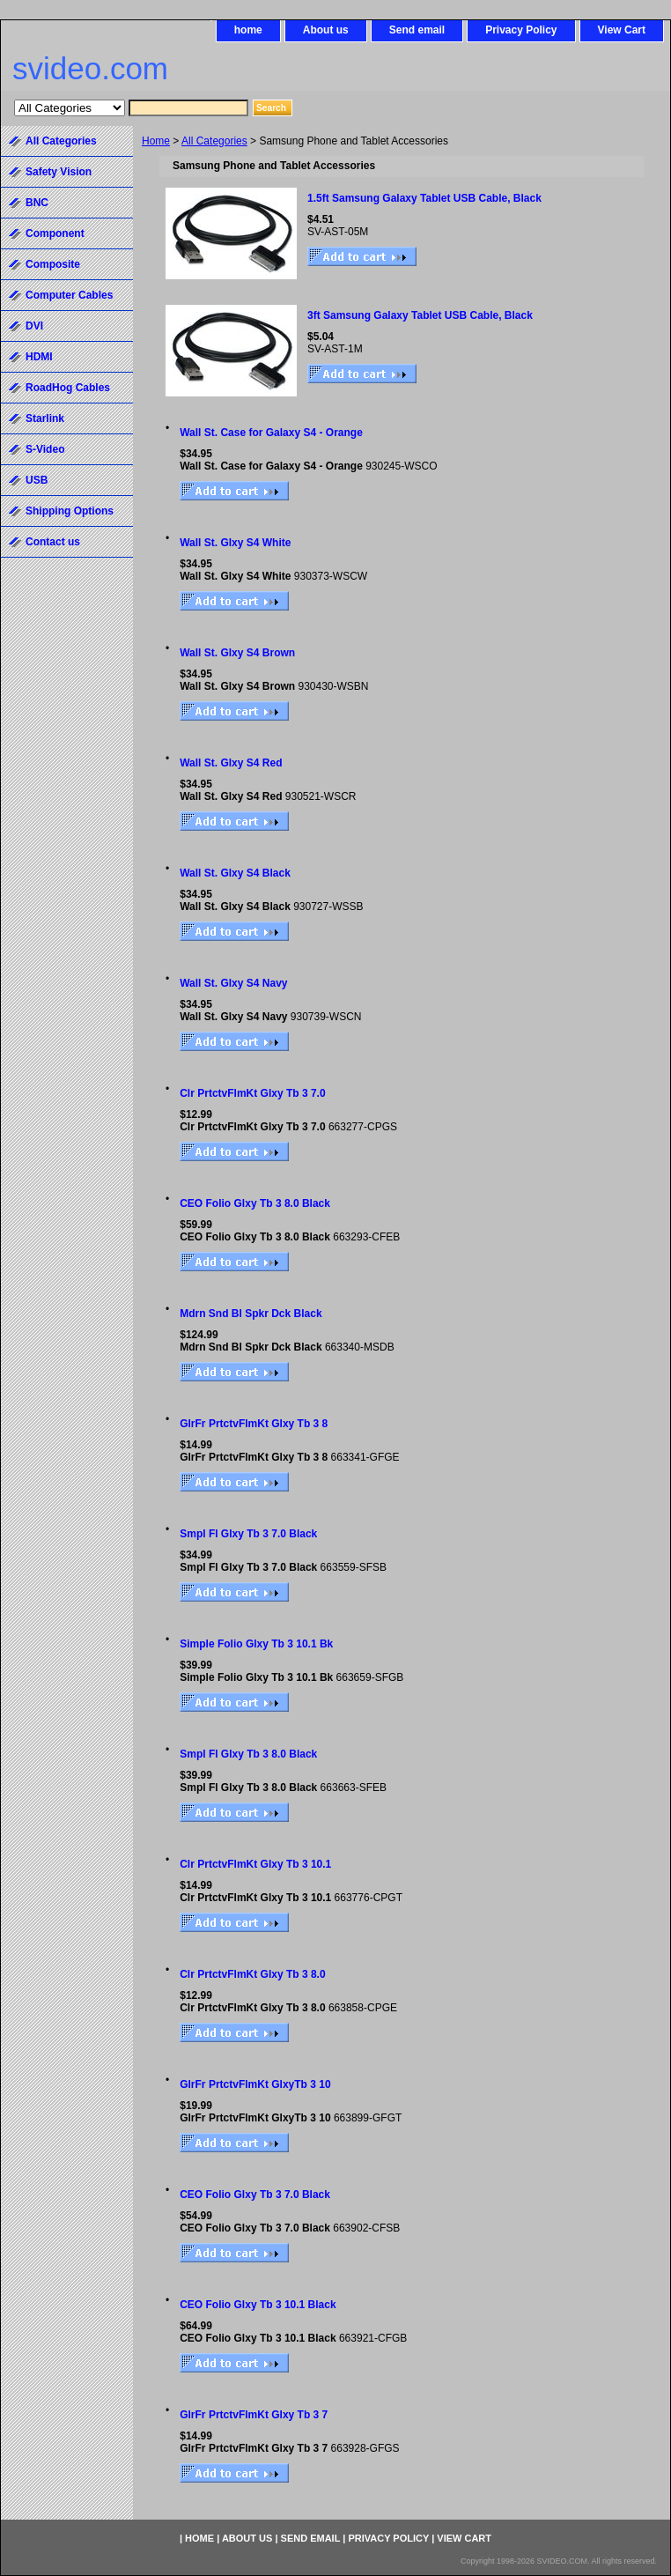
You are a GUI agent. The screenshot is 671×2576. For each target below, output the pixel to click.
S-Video (45, 449)
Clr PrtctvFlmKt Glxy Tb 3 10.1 (255, 1864)
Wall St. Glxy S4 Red (231, 763)
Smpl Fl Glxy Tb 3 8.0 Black (248, 1754)
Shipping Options (70, 511)
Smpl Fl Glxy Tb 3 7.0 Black (248, 1534)
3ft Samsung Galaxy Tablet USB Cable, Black (420, 315)
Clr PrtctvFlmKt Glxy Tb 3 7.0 (252, 1093)
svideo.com (90, 68)
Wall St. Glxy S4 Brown (237, 653)
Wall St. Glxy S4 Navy (233, 983)
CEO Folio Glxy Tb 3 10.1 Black (258, 2304)
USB (37, 480)
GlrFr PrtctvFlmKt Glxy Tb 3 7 (254, 2415)
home (248, 30)
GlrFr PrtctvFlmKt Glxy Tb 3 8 (254, 1424)
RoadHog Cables (68, 387)
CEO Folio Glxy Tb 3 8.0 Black (255, 1203)
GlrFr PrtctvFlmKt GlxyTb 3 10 (255, 2084)
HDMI (39, 357)
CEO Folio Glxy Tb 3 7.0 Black (255, 2194)
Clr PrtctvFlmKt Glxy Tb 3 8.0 (252, 1974)
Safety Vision (59, 172)
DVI (34, 326)
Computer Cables (69, 295)
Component (55, 233)
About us (326, 30)
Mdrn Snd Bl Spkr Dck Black (250, 1313)
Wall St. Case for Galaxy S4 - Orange (271, 432)
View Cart (621, 30)
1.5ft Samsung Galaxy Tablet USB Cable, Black (424, 198)
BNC (37, 202)
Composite (53, 264)
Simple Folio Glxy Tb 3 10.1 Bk (256, 1644)
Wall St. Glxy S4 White (235, 543)
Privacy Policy (521, 30)
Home (156, 141)
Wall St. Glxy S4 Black (235, 873)
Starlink (45, 418)
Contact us (53, 542)
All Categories (214, 141)
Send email (417, 30)
